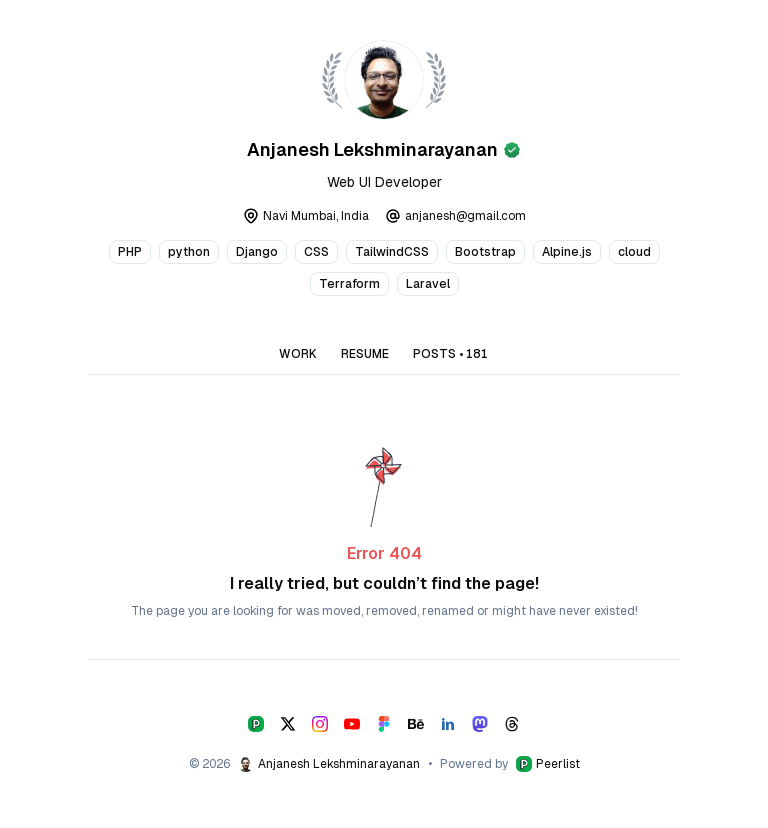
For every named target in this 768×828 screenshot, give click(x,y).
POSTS (450, 354)
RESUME (365, 354)
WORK (298, 354)
